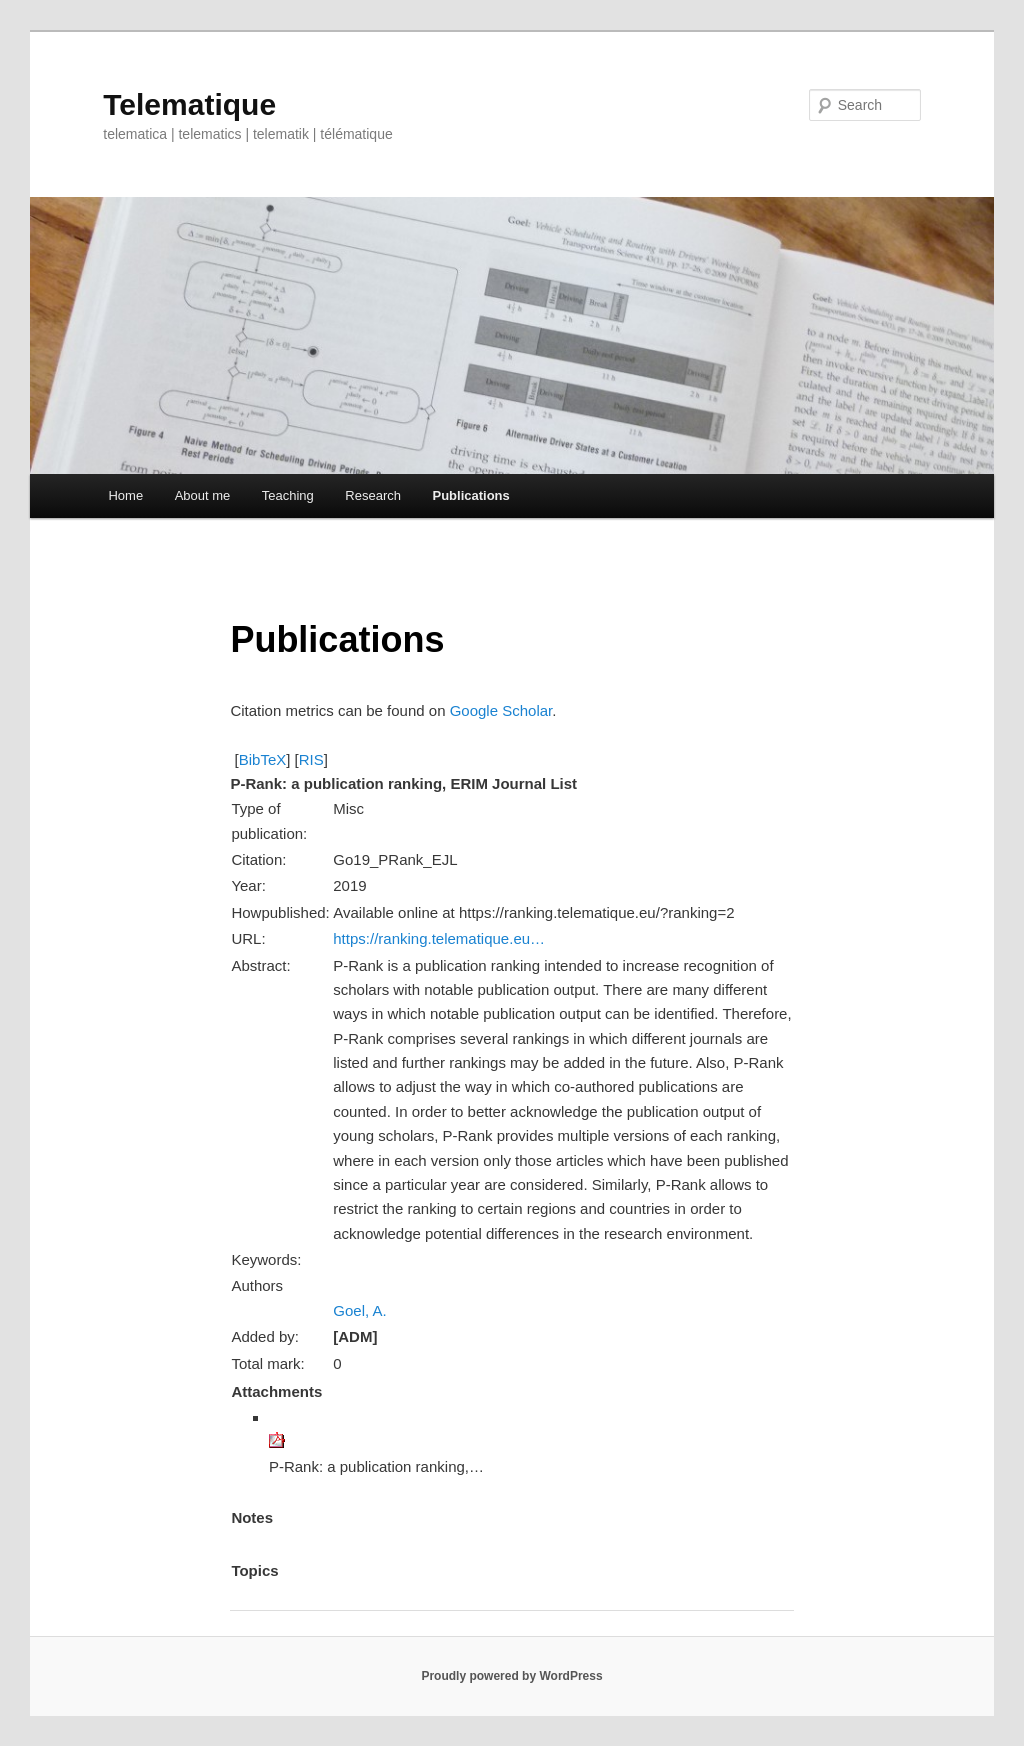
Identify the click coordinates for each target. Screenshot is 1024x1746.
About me (203, 495)
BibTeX (263, 759)
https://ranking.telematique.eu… (439, 938)
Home (125, 495)
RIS (311, 759)
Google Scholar (501, 710)
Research (373, 495)
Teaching (288, 495)
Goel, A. (359, 1310)
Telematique (189, 104)
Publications (470, 495)
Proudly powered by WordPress (511, 1676)
